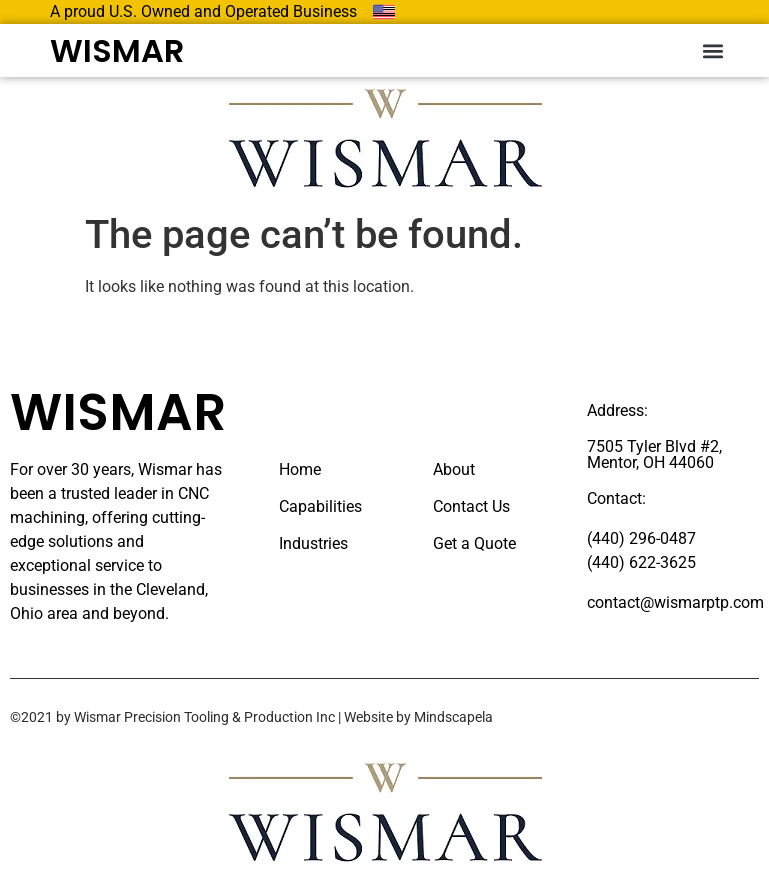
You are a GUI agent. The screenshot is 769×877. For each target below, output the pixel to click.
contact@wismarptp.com (675, 602)
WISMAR (117, 50)
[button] (712, 50)
